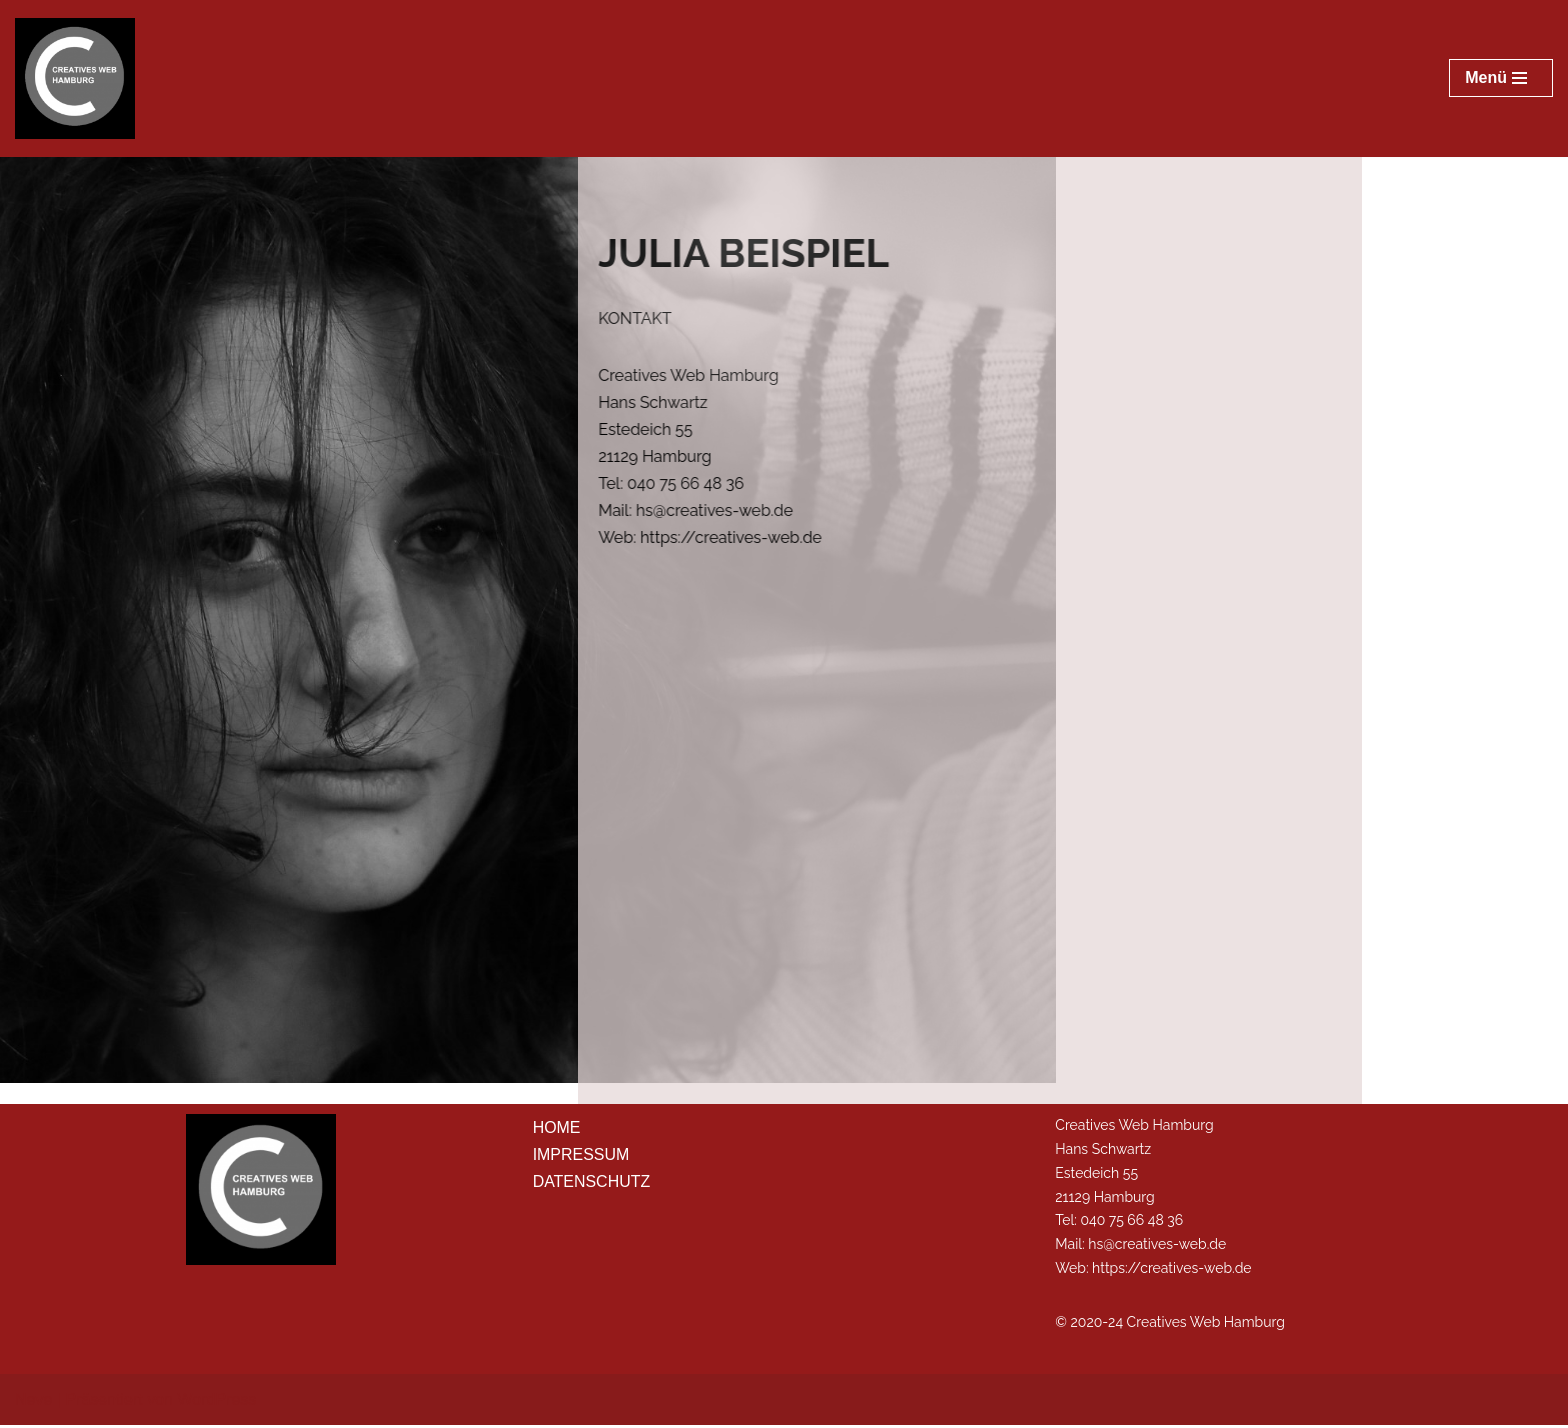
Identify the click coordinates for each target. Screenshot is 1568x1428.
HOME (557, 1130)
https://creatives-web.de (1172, 1271)
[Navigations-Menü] (1501, 78)
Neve (33, 1402)
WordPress (216, 1402)
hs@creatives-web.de (1157, 1247)
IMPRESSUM (581, 1157)
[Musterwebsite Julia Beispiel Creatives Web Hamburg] (75, 78)
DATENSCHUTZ (592, 1184)
